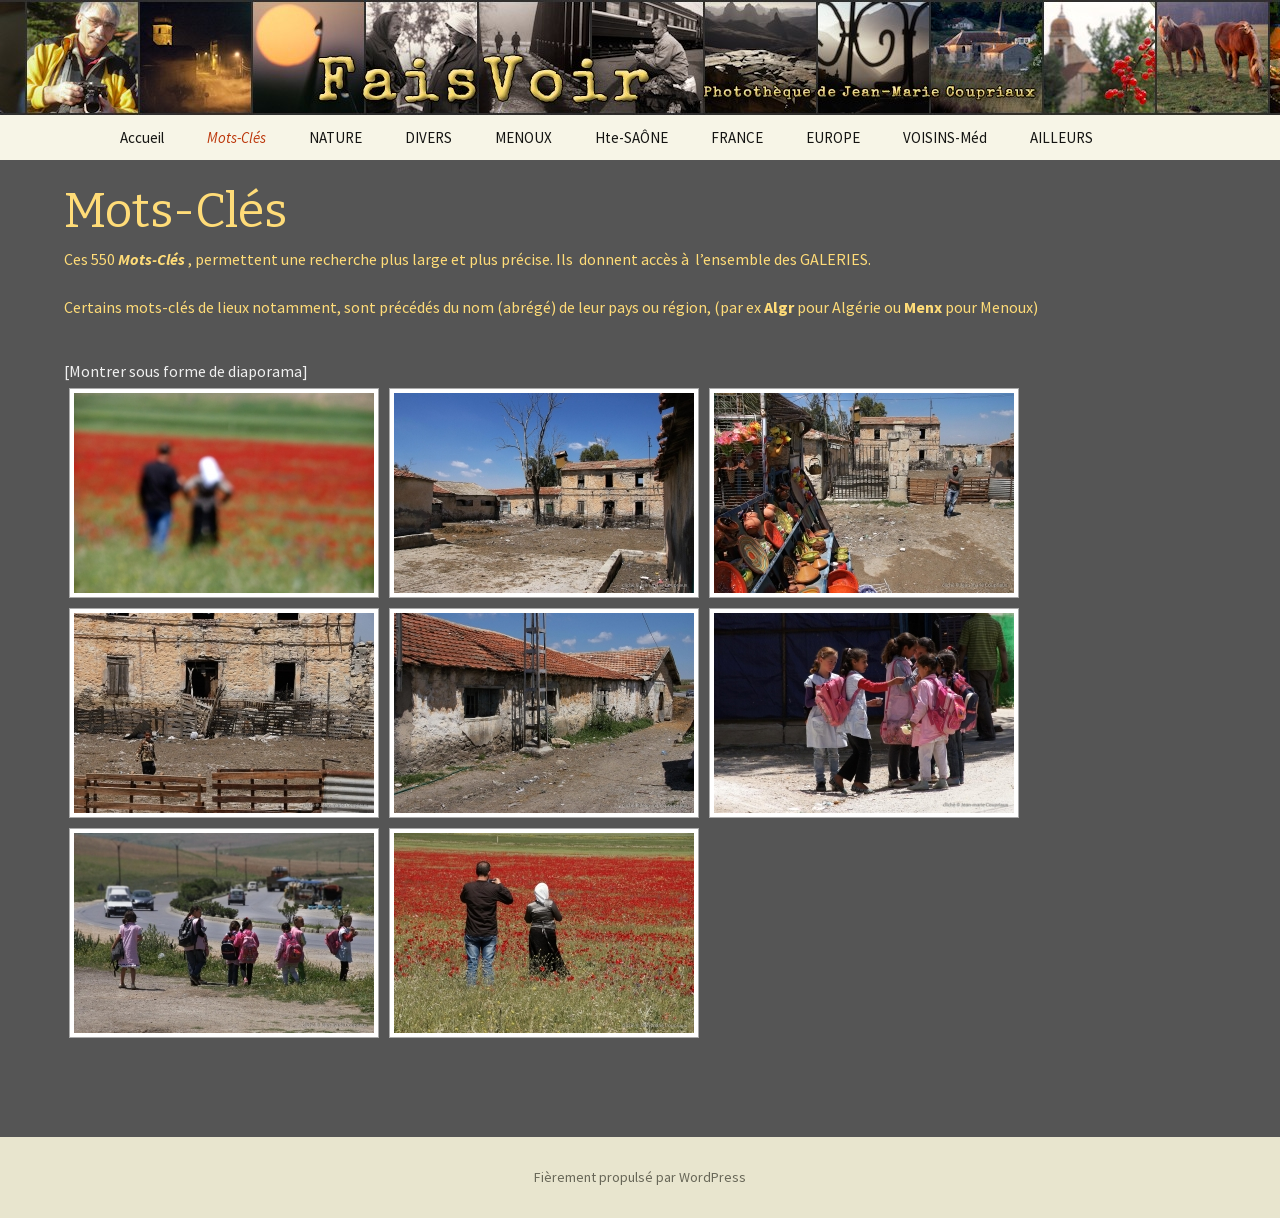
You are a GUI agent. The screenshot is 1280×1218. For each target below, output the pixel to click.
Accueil (142, 137)
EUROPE (833, 137)
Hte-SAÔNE (631, 137)
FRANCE (737, 137)
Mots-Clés (236, 137)
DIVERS (428, 137)
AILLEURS (1061, 137)
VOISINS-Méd (945, 137)
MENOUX (523, 137)
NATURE (335, 137)
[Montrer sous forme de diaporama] (186, 371)
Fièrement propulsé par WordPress (640, 1177)
